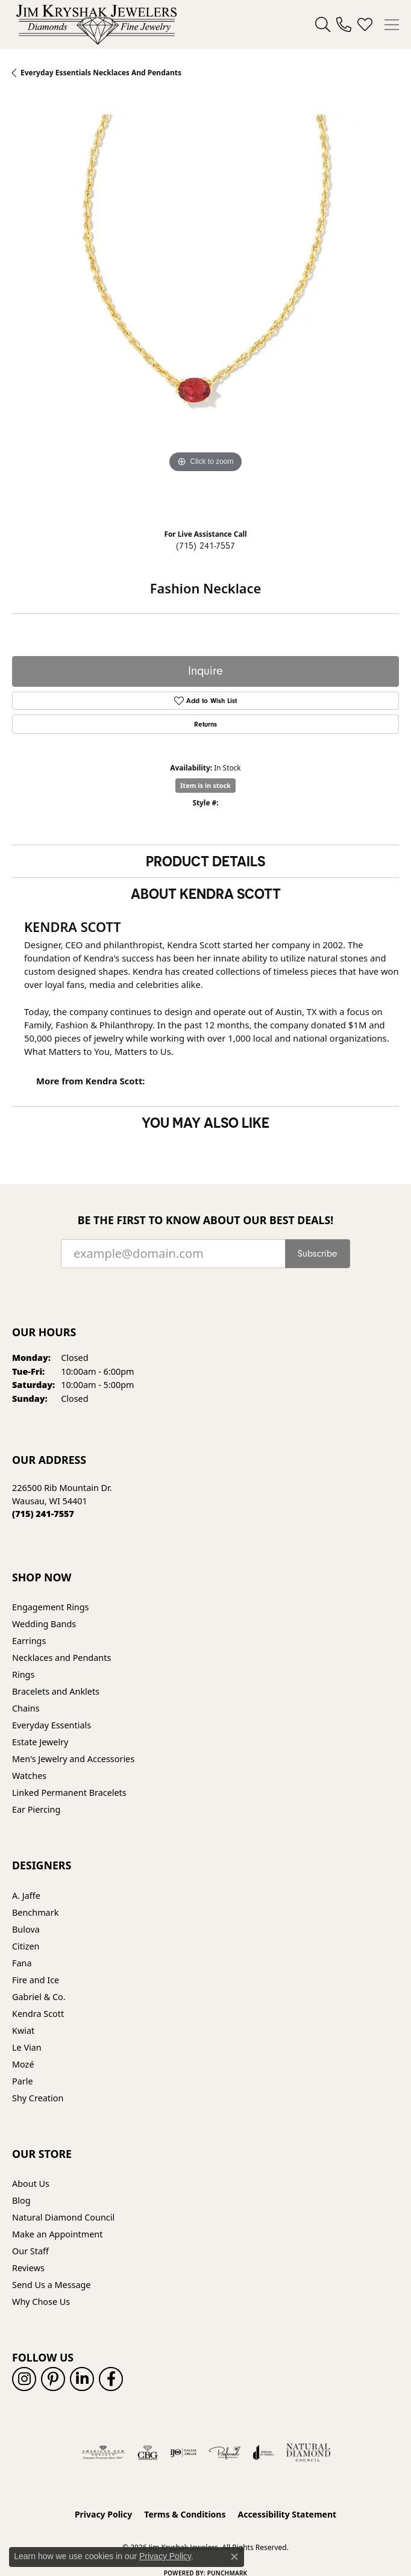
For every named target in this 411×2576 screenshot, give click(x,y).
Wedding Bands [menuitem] (44, 1624)
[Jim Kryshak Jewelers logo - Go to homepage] (96, 24)
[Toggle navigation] (391, 24)
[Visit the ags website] (103, 2452)
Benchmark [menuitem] (35, 1912)
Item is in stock (205, 785)
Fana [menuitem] (22, 1963)
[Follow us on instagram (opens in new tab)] (24, 2379)
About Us (30, 2183)
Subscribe (317, 1253)
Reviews (28, 2268)
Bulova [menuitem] (26, 1929)
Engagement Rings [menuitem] (50, 1607)
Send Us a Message (51, 2284)
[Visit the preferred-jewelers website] (225, 2452)
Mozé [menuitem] (23, 2064)
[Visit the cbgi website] (147, 2452)
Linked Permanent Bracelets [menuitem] (69, 1792)
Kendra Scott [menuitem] (38, 2013)
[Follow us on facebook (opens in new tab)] (111, 2379)
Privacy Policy (103, 2514)
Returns (205, 724)
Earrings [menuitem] (29, 1640)
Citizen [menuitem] (26, 1946)
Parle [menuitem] (22, 2081)
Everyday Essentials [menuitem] (51, 1725)
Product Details (205, 860)
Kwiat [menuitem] (23, 2030)
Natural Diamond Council (63, 2217)
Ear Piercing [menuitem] (36, 1809)
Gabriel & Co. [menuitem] (39, 1996)
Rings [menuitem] (23, 1674)
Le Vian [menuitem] (27, 2047)
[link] (343, 25)
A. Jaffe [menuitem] (26, 1895)
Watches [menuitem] (29, 1775)
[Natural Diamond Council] (308, 2452)
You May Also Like (205, 1122)
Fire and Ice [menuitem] (35, 1980)
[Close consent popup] (234, 2556)
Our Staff (30, 2251)
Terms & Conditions (184, 2514)
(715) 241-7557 (205, 545)
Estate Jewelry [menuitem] (40, 1742)
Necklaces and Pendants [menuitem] (61, 1657)
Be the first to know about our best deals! (206, 1220)
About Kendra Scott (206, 893)
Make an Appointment (57, 2234)
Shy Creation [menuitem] (37, 2098)
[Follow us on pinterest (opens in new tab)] (53, 2379)
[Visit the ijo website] (183, 2452)
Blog (21, 2200)
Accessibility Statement (286, 2514)
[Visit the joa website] (263, 2452)
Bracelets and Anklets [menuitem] (55, 1691)
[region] (205, 307)
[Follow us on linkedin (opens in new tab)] (82, 2379)
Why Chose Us (41, 2301)
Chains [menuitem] (26, 1708)
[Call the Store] (43, 1513)
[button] (322, 25)
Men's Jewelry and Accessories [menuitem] (73, 1759)
